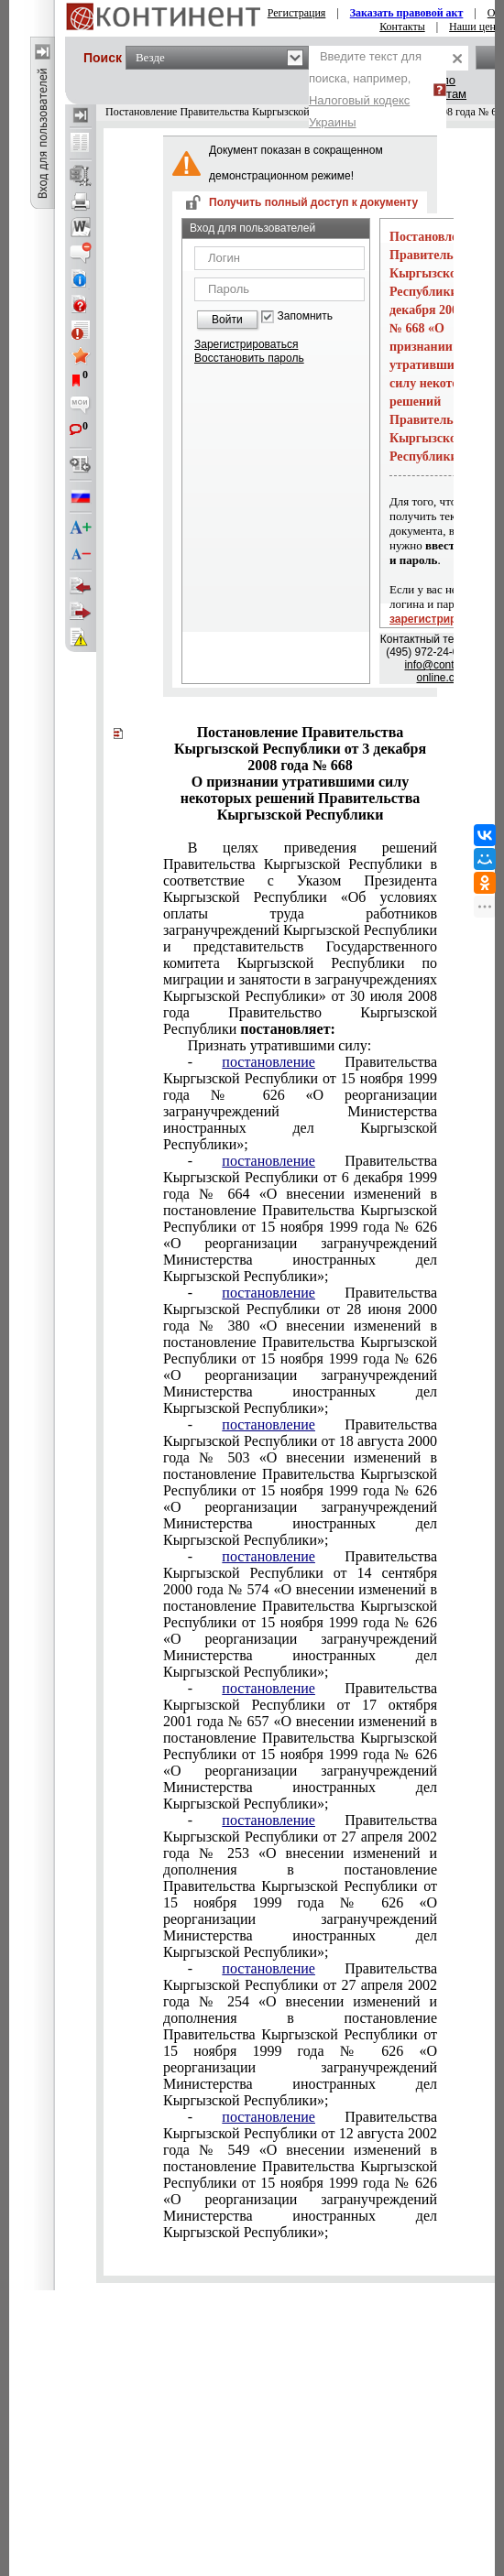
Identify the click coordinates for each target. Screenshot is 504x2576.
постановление (268, 1062)
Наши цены (476, 26)
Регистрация (297, 12)
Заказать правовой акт (407, 12)
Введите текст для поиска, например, (365, 89)
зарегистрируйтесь (441, 619)
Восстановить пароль (249, 358)
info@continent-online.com (442, 671)
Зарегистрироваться (246, 344)
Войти (227, 319)
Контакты (402, 26)
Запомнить (305, 316)
